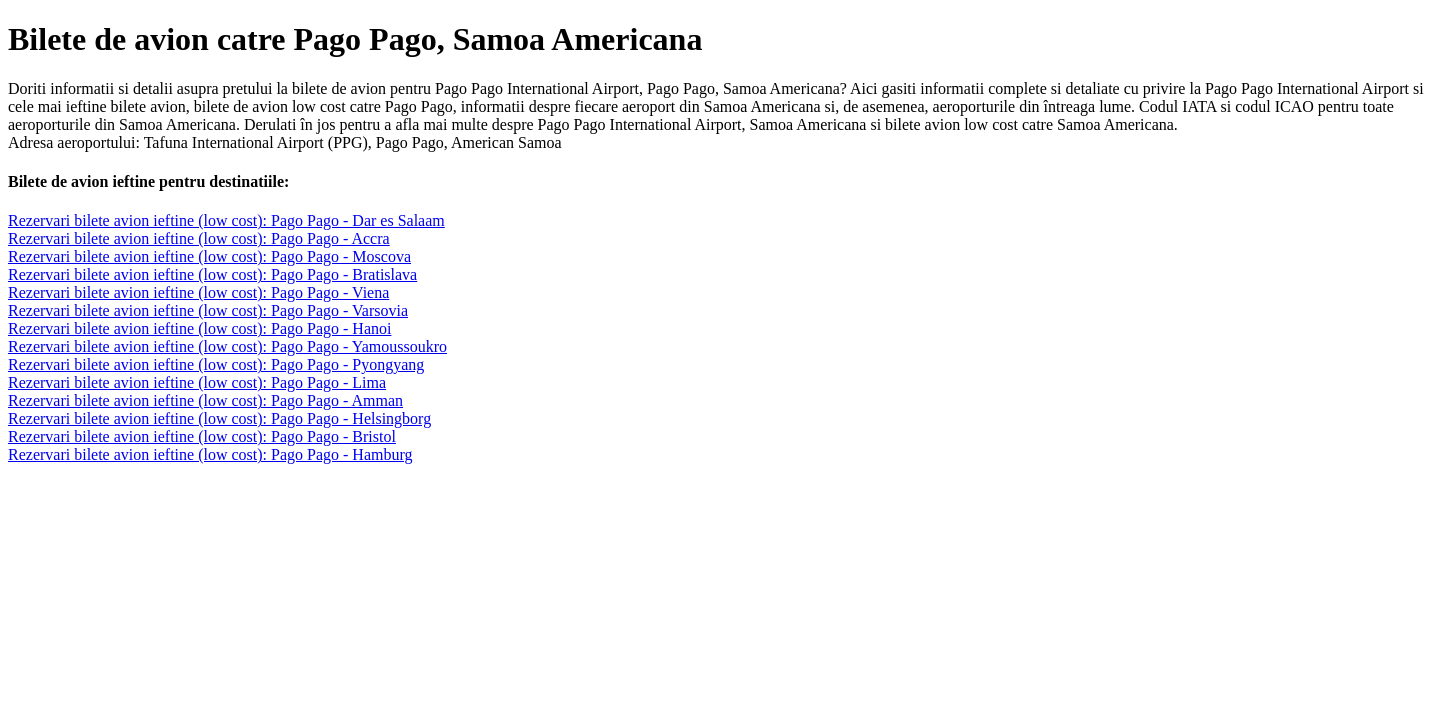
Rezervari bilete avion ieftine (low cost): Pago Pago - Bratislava (212, 274)
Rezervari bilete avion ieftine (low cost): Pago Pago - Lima (197, 382)
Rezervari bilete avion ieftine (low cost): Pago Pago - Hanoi (199, 328)
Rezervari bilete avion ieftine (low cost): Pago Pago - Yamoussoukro (227, 346)
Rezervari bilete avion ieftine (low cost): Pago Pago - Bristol (202, 436)
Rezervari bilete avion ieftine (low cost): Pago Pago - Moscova (209, 256)
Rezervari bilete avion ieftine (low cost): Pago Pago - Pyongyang (216, 364)
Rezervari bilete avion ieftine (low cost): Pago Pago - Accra (199, 238)
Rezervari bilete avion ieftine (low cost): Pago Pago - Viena (198, 292)
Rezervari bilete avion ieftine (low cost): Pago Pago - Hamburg (210, 454)
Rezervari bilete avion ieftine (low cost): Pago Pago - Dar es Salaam (226, 220)
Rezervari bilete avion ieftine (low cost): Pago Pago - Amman (205, 400)
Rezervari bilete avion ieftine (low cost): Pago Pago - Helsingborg (219, 418)
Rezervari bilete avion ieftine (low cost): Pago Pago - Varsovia (208, 310)
